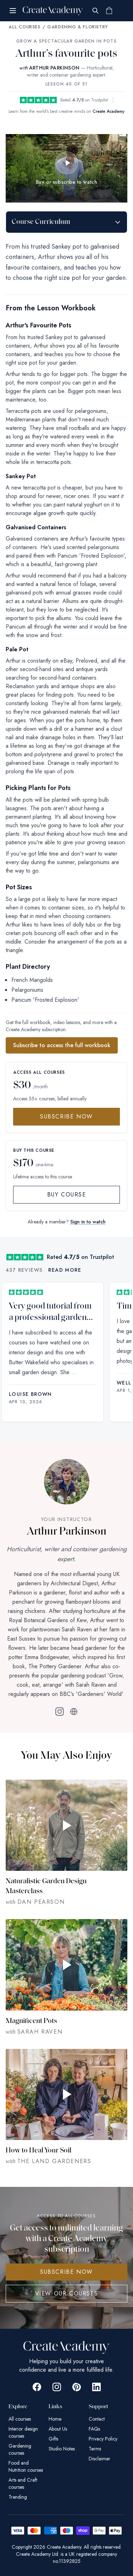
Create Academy (108, 111)
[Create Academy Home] (53, 11)
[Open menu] (13, 10)
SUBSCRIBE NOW (66, 2272)
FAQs (94, 2428)
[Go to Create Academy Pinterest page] (76, 2387)
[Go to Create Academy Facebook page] (37, 2387)
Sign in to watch (88, 1221)
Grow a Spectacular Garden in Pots (66, 41)
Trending (18, 2496)
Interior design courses (23, 2432)
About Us (58, 2428)
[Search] (95, 10)
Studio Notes (62, 2448)
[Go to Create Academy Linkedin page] (96, 2387)
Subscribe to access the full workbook (61, 1045)
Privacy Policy (103, 2438)
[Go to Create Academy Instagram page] (56, 2387)
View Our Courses (66, 2293)
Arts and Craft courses (23, 2483)
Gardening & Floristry (77, 27)
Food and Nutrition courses (26, 2466)
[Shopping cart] (109, 10)
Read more (64, 1269)
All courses (20, 2418)
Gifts (53, 2438)
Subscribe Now (66, 1116)
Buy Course (66, 1194)
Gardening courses (20, 2449)
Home (55, 2418)
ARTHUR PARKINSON (54, 67)
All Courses (24, 27)
